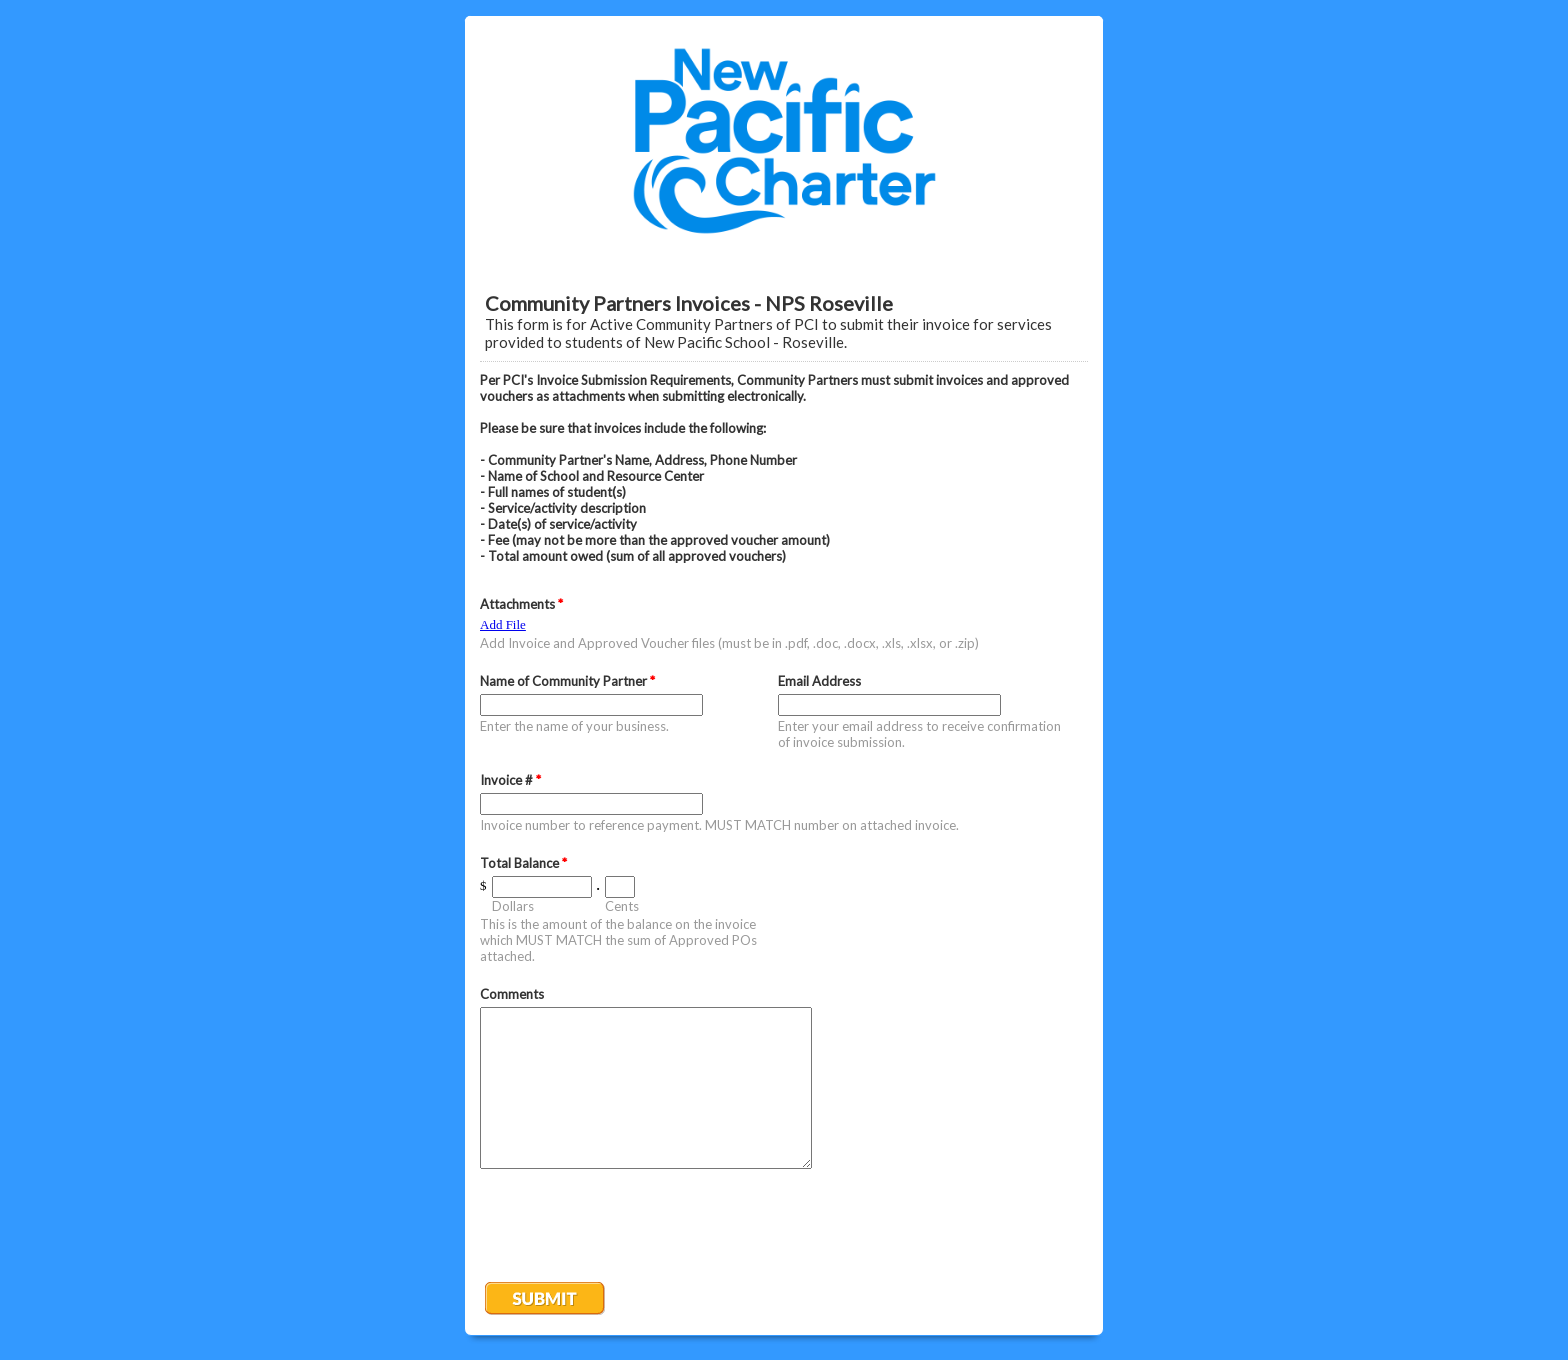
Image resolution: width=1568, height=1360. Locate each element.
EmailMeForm (784, 141)
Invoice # (510, 780)
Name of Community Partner (567, 681)
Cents (622, 906)
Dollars (513, 906)
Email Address (819, 681)
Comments (512, 994)
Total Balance (523, 863)
